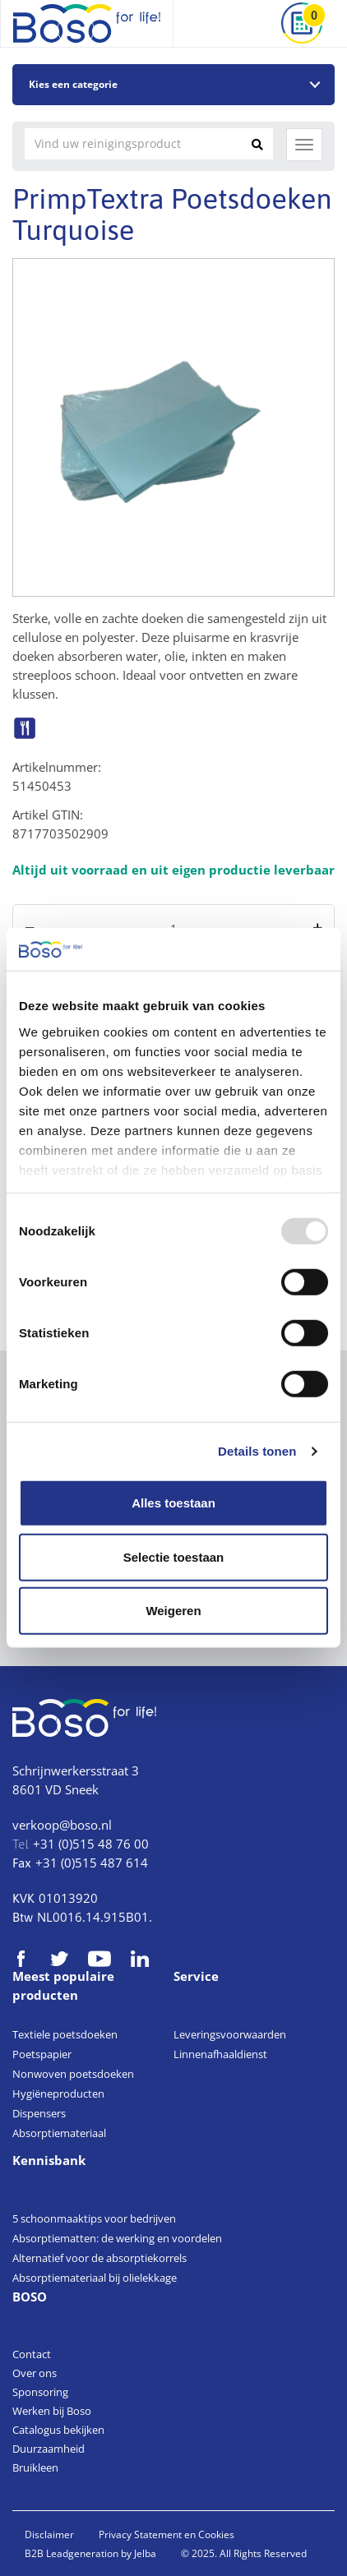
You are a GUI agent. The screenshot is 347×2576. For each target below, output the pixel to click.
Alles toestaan (173, 1503)
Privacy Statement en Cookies (166, 2534)
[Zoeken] (257, 143)
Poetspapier (42, 2054)
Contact (31, 2354)
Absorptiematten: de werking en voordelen (117, 2238)
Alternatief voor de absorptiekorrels (99, 2258)
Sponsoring (40, 2391)
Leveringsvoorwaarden (230, 2034)
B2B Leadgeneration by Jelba (90, 2553)
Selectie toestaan (173, 1557)
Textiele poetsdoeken (65, 2034)
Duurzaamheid (48, 2448)
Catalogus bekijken (58, 2429)
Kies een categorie (73, 84)
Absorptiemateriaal (59, 2133)
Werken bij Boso (51, 2410)
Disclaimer (49, 2534)
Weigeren (173, 1611)
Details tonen (257, 1451)
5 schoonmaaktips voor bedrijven (94, 2218)
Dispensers (39, 2113)
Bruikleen (35, 2467)
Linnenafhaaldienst (220, 2054)
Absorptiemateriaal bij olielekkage (94, 2277)
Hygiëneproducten (58, 2093)
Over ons (34, 2373)
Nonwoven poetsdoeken (73, 2073)
